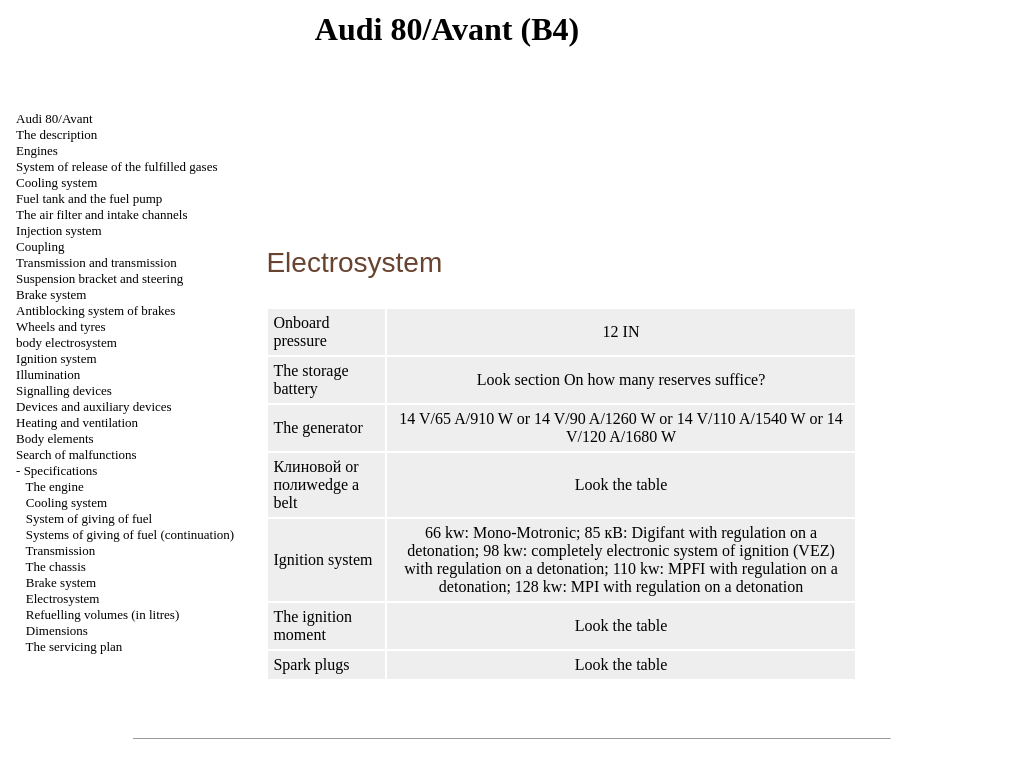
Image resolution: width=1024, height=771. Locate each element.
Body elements (55, 438)
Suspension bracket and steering (99, 278)
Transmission (61, 550)
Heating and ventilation (77, 422)
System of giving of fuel (89, 518)
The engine (55, 486)
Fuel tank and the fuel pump (89, 198)
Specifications (61, 470)
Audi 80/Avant (54, 118)
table (651, 484)
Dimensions (57, 630)
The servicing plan (74, 646)
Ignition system (56, 358)
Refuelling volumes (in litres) (102, 614)
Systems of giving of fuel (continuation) (130, 534)
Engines (37, 150)
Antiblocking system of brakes (95, 310)
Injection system (59, 230)
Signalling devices (64, 390)
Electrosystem (63, 598)
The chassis (56, 566)
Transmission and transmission (96, 262)
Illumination (48, 374)
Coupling (40, 246)
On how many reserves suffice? (664, 379)
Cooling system (56, 182)
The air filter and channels (101, 214)
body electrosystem (66, 342)
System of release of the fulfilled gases (116, 166)
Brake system (51, 294)
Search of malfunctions (76, 454)
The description (56, 134)
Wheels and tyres (61, 326)
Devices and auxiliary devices (94, 406)
